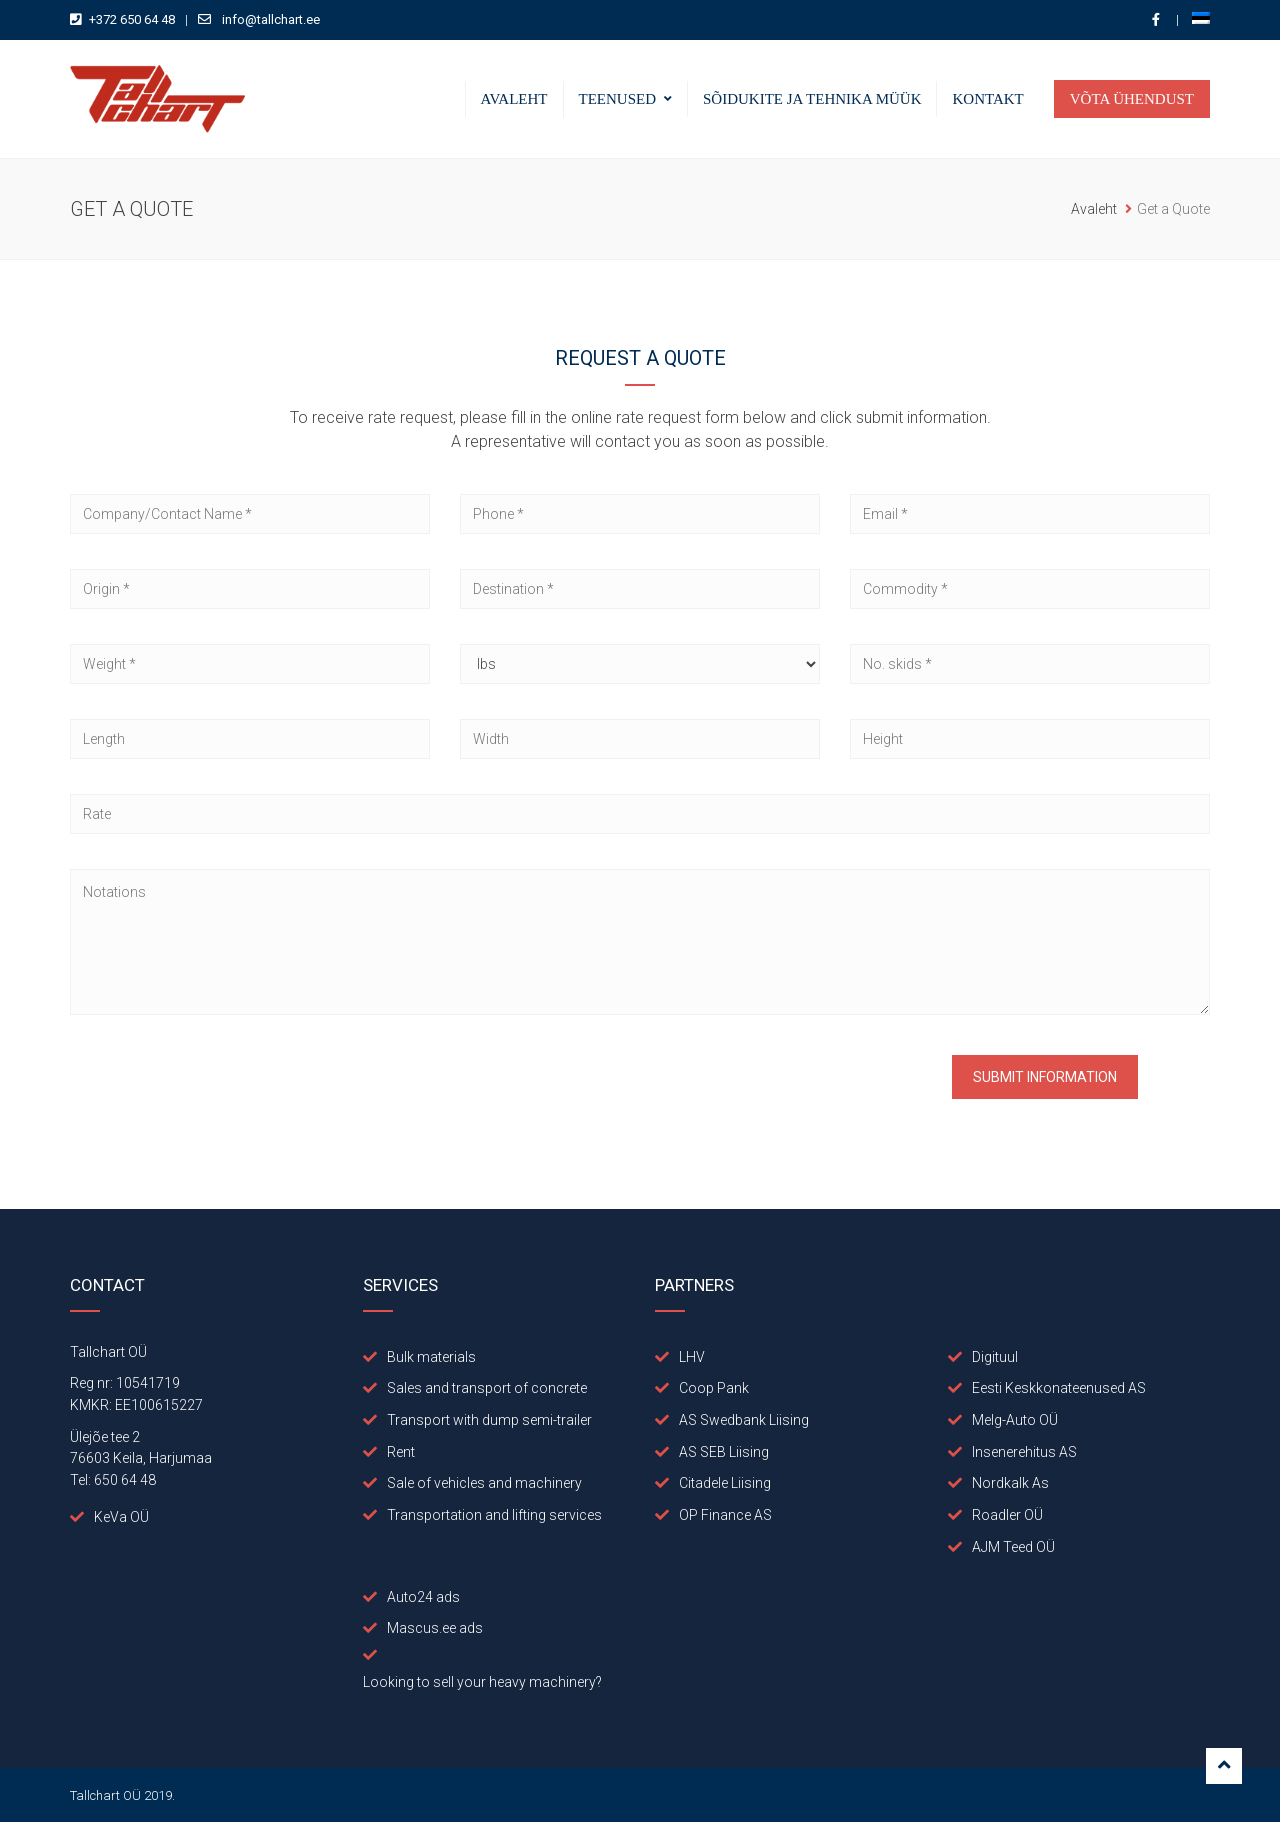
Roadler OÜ (1007, 1515)
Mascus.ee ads (435, 1628)
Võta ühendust (1132, 99)
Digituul (995, 1357)
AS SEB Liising (724, 1452)
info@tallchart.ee (271, 19)
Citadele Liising (725, 1483)
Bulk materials (431, 1357)
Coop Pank (714, 1388)
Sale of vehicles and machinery (484, 1483)
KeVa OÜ (121, 1517)
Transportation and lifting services (494, 1515)
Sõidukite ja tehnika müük (812, 99)
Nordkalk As (1010, 1483)
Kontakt (987, 99)
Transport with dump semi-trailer (489, 1420)
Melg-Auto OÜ (1015, 1420)
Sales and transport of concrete (487, 1388)
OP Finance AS (725, 1515)
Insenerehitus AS (1024, 1452)
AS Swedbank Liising (744, 1420)
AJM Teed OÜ (1013, 1547)
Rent (401, 1452)
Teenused (618, 99)
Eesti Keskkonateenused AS (1059, 1388)
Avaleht (514, 99)
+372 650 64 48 (132, 19)
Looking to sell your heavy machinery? (482, 1682)
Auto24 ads (423, 1597)
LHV (692, 1357)
